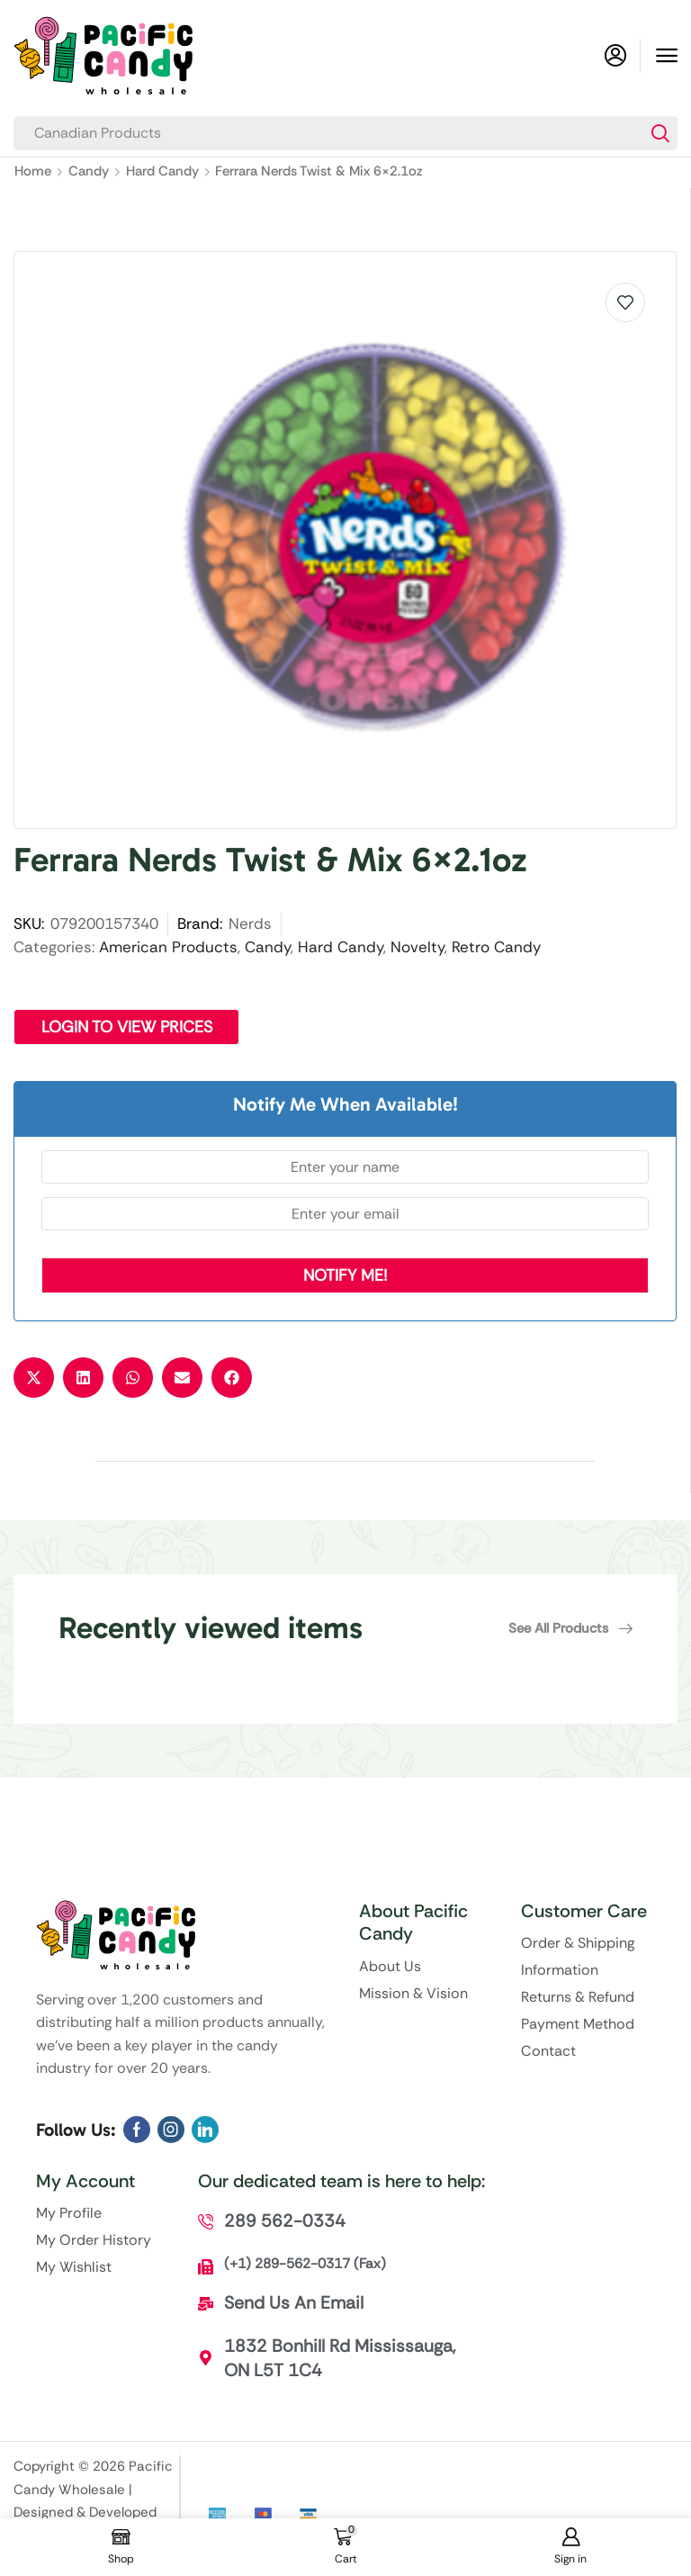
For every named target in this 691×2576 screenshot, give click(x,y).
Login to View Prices (127, 1027)
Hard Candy (162, 171)
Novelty (417, 947)
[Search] (660, 133)
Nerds (250, 923)
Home (32, 171)
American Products (168, 947)
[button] (667, 56)
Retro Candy (496, 947)
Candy (88, 171)
